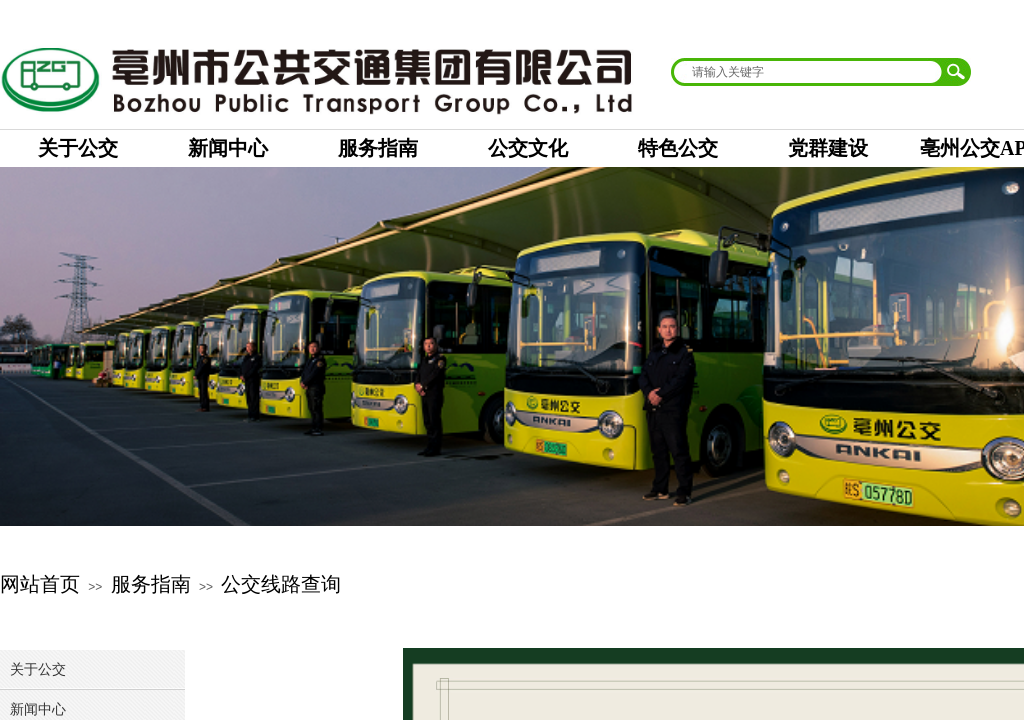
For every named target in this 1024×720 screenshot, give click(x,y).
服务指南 (151, 584)
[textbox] (808, 72)
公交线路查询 (281, 584)
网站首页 (40, 584)
